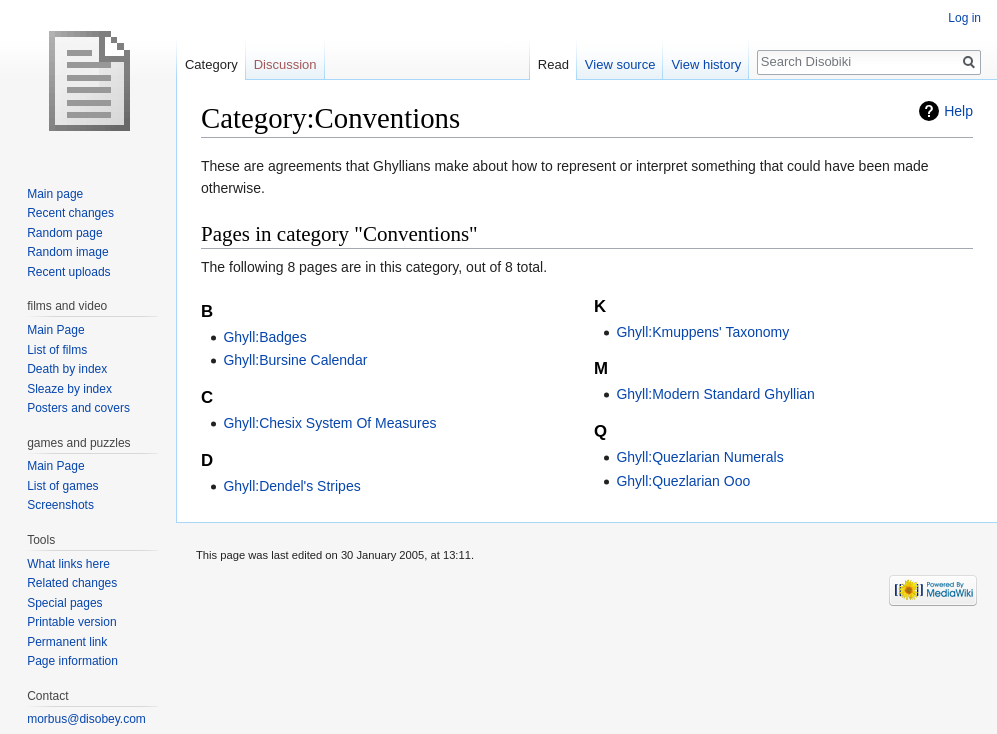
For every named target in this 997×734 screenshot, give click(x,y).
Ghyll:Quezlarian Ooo (683, 481)
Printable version (71, 622)
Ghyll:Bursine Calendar (295, 360)
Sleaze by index (69, 389)
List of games (62, 486)
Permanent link (67, 642)
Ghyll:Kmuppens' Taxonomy (702, 332)
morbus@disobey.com (86, 719)
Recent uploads (68, 272)
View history (706, 64)
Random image (67, 252)
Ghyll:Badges (264, 337)
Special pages (64, 603)
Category (211, 64)
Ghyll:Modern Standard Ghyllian (715, 394)
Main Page (55, 330)
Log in (964, 18)
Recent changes (70, 213)
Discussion (285, 64)
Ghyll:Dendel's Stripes (291, 486)
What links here (68, 564)
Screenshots (60, 505)
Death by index (67, 369)
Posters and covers (78, 408)
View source (620, 64)
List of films (57, 350)
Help (958, 111)
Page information (72, 661)
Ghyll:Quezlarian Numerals (699, 457)
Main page (55, 194)
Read (553, 64)
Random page (64, 233)
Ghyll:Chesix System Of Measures (329, 423)
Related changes (72, 583)
